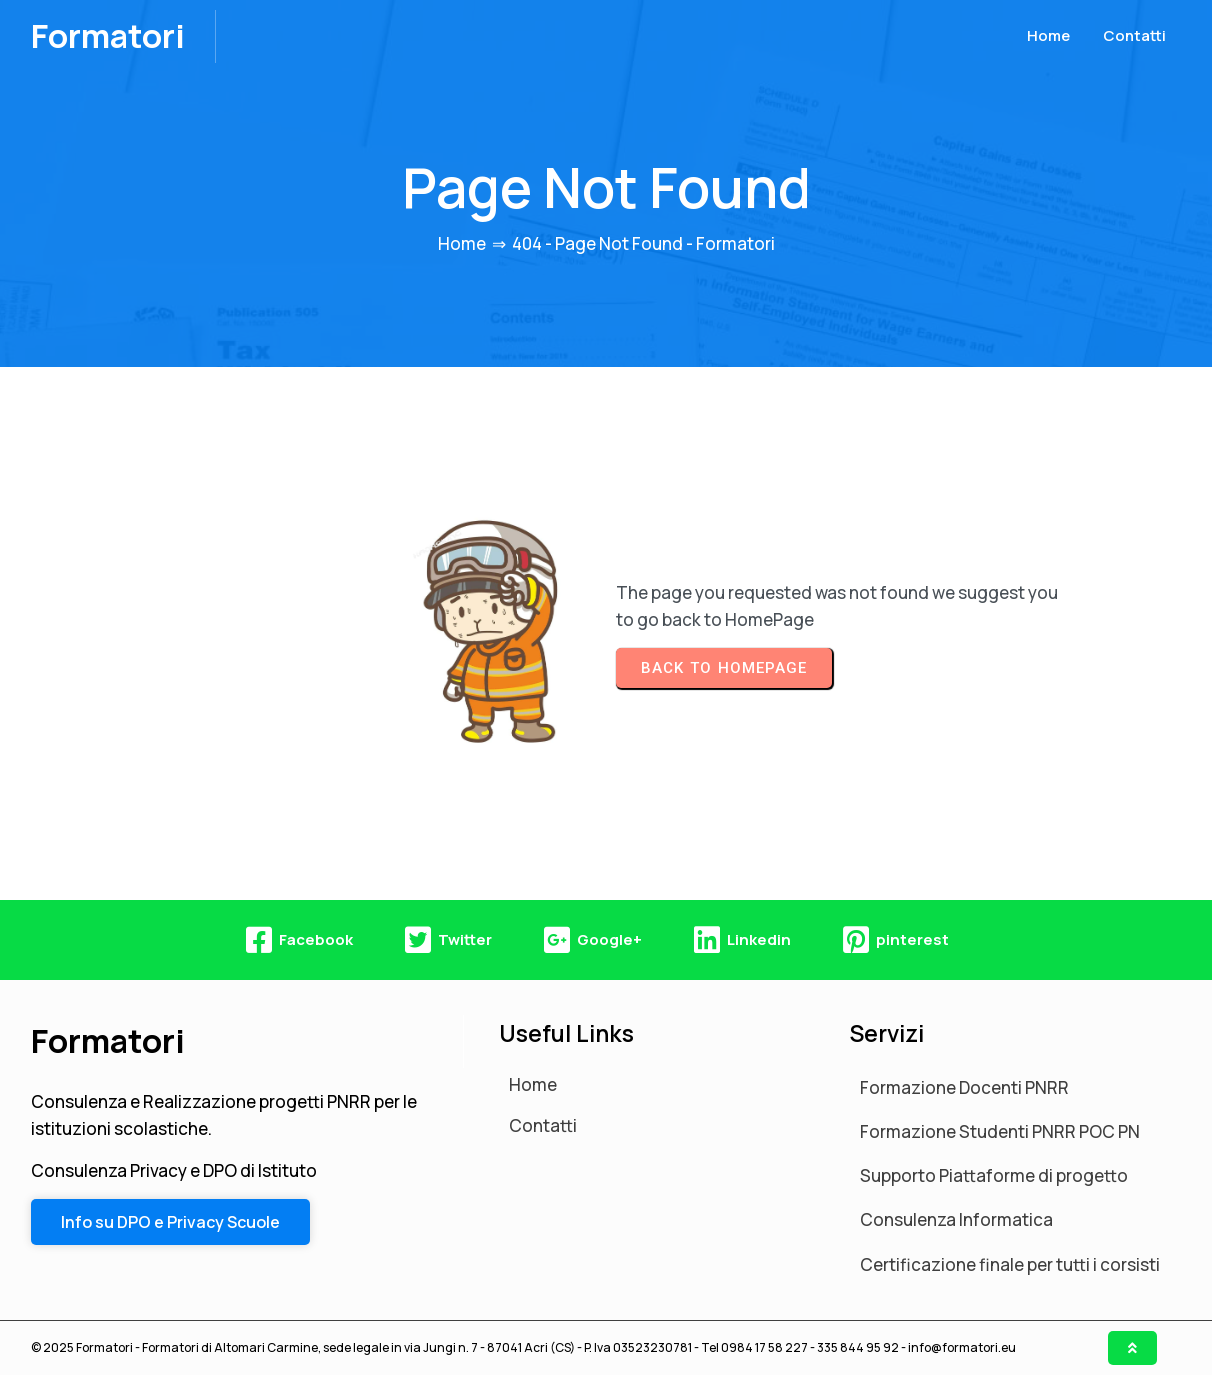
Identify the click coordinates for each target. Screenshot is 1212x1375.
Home (462, 243)
